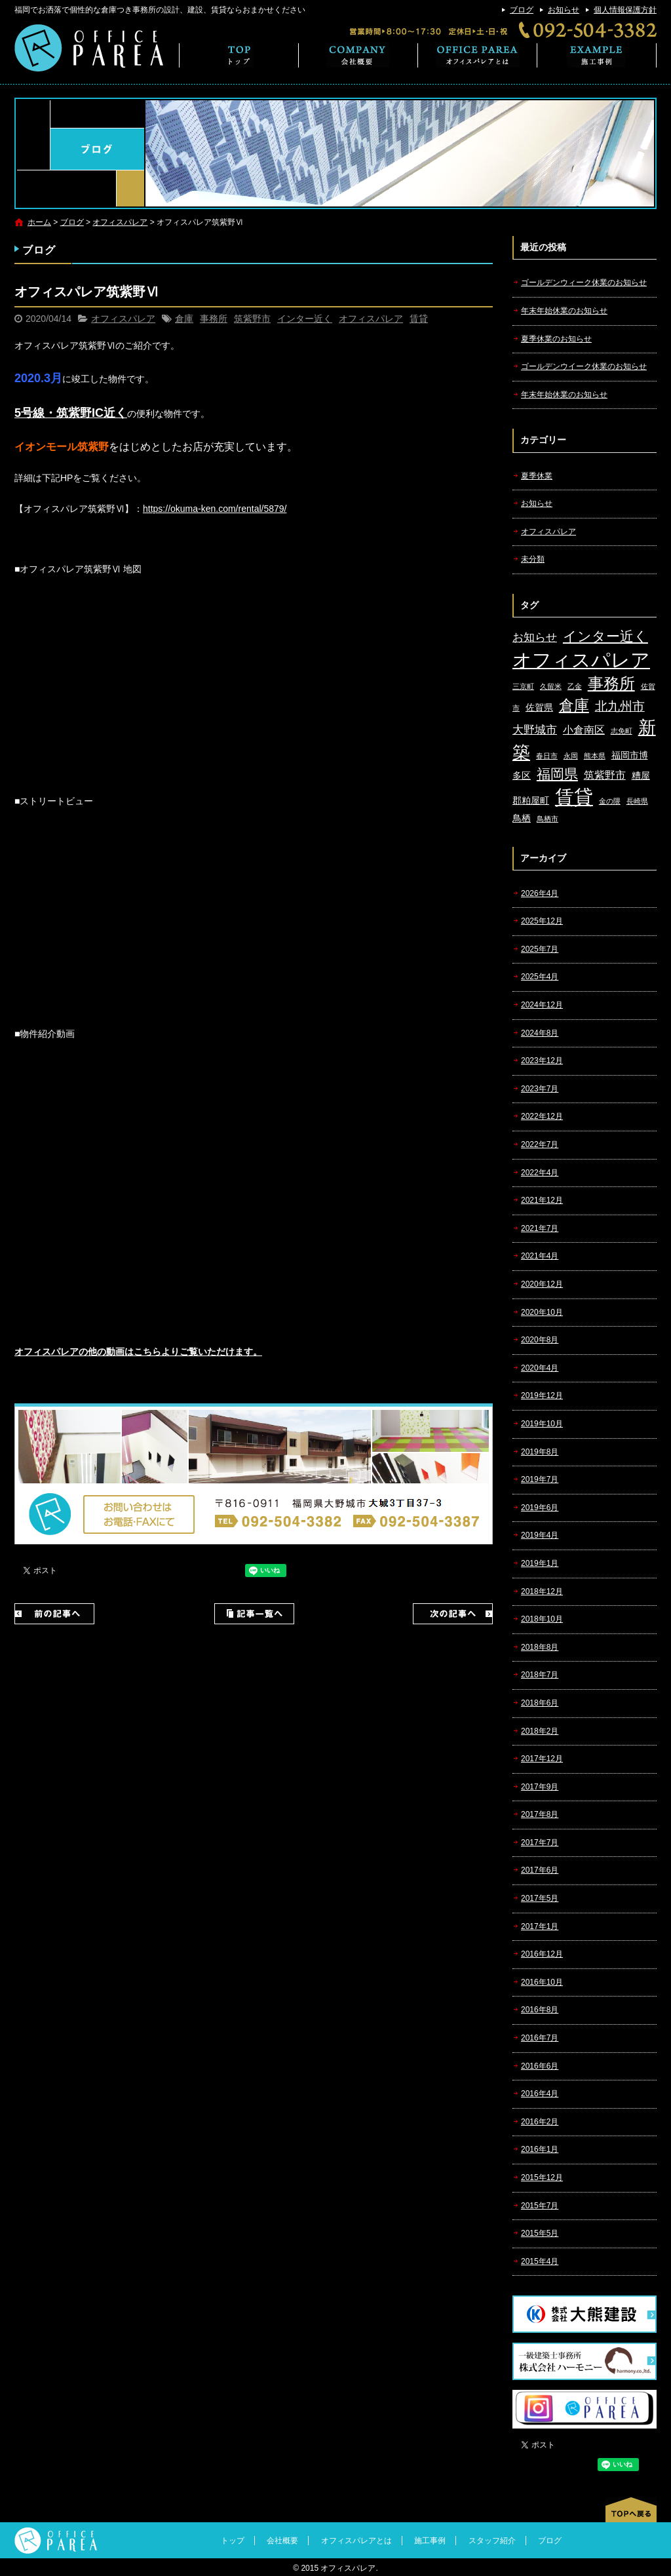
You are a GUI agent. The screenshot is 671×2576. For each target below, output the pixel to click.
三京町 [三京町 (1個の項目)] (523, 686)
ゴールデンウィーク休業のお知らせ (584, 282)
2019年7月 (539, 1479)
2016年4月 (539, 2093)
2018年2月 (539, 1731)
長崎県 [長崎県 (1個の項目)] (637, 801)
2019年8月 (539, 1451)
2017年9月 (539, 1786)
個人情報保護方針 (625, 9)
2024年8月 (539, 1033)
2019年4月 (539, 1535)
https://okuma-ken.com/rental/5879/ (214, 508)
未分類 (533, 559)
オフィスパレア (119, 222)
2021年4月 (539, 1255)
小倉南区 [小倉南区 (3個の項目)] (584, 729)
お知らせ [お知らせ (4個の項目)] (534, 637)
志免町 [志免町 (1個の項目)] (621, 731)
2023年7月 (539, 1088)
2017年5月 (539, 1898)
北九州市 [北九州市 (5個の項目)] (620, 706)
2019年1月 (539, 1563)
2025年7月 (539, 949)
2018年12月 (542, 1591)
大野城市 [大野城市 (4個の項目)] (534, 729)
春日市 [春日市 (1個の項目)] (547, 756)
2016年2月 (539, 2121)
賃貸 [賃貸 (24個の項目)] (574, 797)
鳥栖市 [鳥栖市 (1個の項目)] (547, 819)
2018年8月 (539, 1647)
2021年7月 (539, 1228)
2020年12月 (542, 1284)
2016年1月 (539, 2149)
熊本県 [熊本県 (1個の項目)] (594, 756)
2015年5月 (539, 2233)
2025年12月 (542, 921)
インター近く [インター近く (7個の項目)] (605, 636)
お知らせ (563, 9)
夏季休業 (536, 475)
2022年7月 (539, 1144)
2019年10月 (542, 1423)
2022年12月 (542, 1116)
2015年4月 (539, 2261)
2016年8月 (539, 2009)
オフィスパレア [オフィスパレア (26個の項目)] (581, 660)
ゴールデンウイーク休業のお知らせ (584, 366)
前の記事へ (54, 1613)
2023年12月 (542, 1060)
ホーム (39, 222)
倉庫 (184, 318)
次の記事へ (453, 1613)
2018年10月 (542, 1619)
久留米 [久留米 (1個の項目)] (551, 686)
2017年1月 (539, 1926)
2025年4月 (539, 976)
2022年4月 (539, 1172)
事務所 (213, 318)
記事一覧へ (254, 1613)
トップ (239, 55)
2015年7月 (539, 2205)
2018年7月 (539, 1674)
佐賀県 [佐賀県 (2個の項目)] (539, 707)
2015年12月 (542, 2177)
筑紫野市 (252, 318)
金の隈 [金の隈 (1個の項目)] (610, 801)
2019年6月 (539, 1507)
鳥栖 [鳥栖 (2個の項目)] (521, 818)
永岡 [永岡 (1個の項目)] (571, 756)
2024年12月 (542, 1004)
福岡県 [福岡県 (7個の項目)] (557, 773)
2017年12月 (542, 1758)
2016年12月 (542, 1954)
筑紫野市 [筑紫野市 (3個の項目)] (605, 775)
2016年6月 (539, 2066)
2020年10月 (542, 1312)
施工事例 (597, 55)
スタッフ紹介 (492, 2540)
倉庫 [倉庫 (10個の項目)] (574, 705)
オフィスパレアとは (477, 55)
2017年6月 (539, 1870)
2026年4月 (539, 893)
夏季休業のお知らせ (556, 338)
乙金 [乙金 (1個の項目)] (574, 686)
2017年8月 (539, 1814)
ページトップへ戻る (631, 2509)
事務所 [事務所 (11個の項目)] (611, 683)
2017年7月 (539, 1842)
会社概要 (358, 55)
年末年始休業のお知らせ (564, 310)
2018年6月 (539, 1703)
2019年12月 (542, 1395)
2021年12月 (542, 1200)
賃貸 (419, 318)
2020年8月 (539, 1339)
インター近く (304, 318)
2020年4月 (539, 1368)
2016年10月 (542, 1982)
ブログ (521, 9)
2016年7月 (539, 2037)
